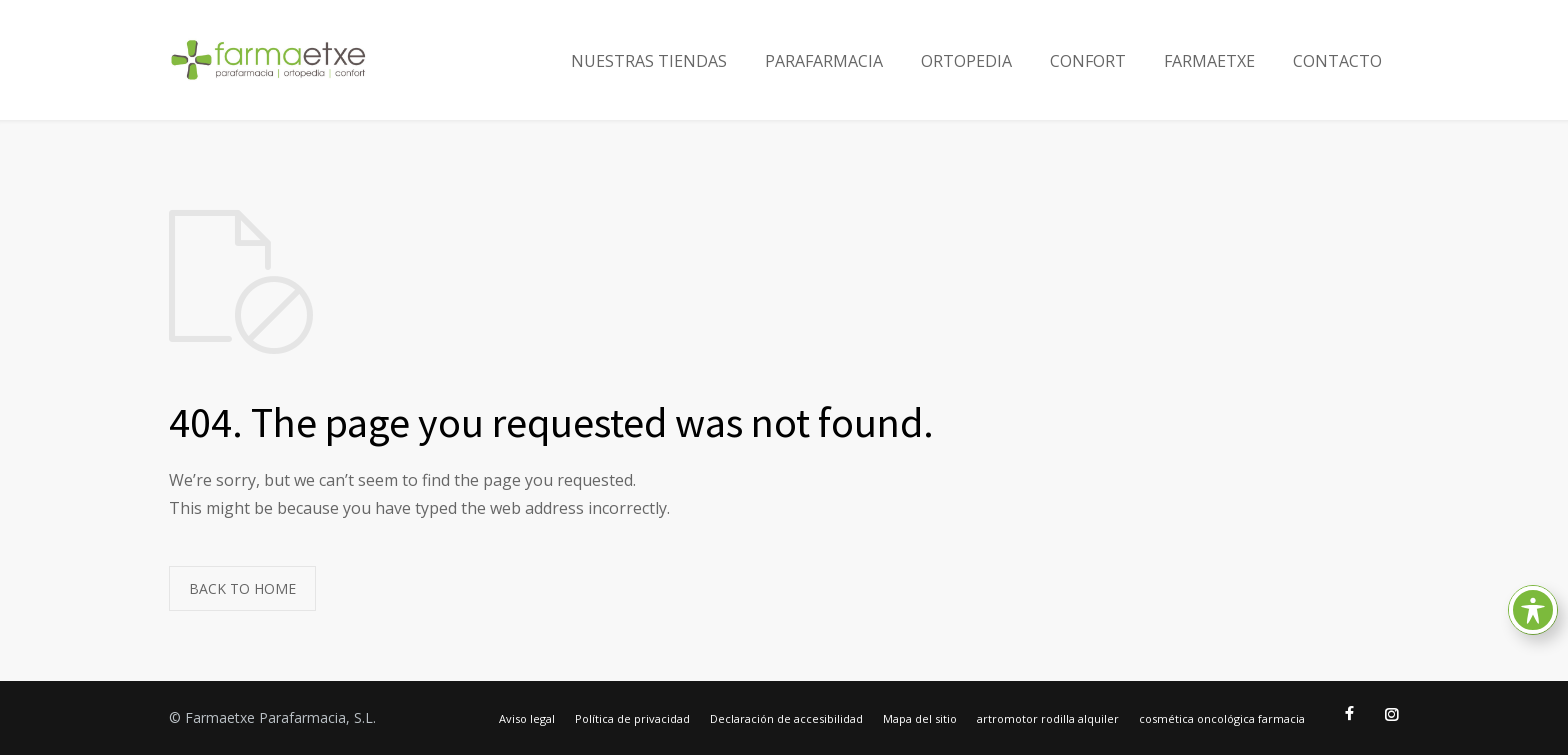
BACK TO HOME (242, 588)
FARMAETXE (1209, 61)
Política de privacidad (632, 718)
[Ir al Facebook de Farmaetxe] (1349, 714)
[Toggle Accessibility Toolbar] (1533, 610)
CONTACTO (1337, 61)
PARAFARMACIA (824, 61)
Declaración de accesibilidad (786, 718)
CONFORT (1088, 61)
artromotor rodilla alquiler (1048, 718)
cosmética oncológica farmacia (1222, 718)
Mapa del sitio (920, 718)
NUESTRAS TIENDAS (649, 61)
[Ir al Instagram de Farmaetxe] (1391, 714)
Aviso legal (527, 718)
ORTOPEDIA (966, 61)
